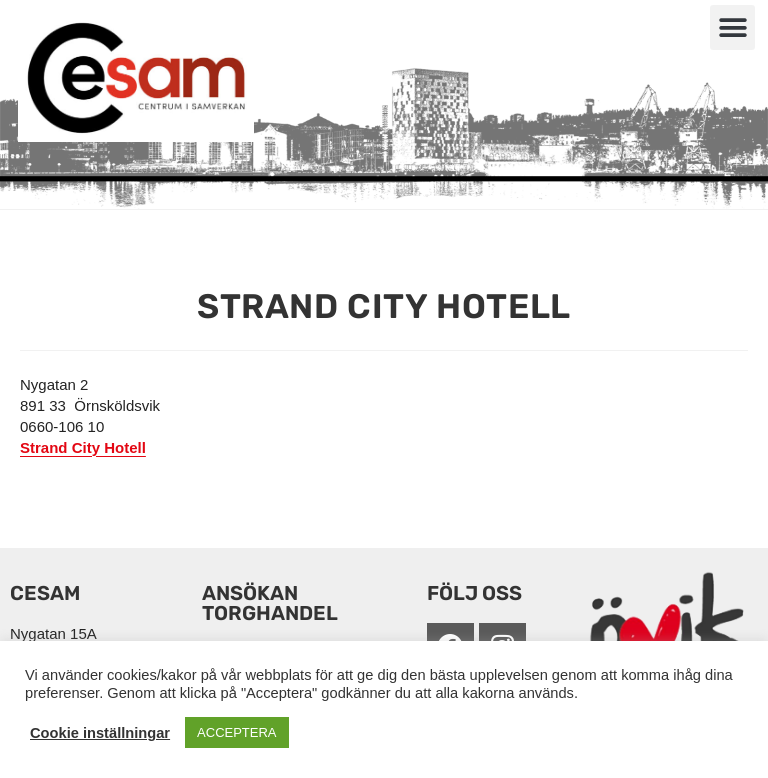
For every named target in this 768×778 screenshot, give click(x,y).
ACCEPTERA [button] (236, 732)
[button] (732, 27)
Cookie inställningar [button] (100, 733)
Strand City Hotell (83, 447)
